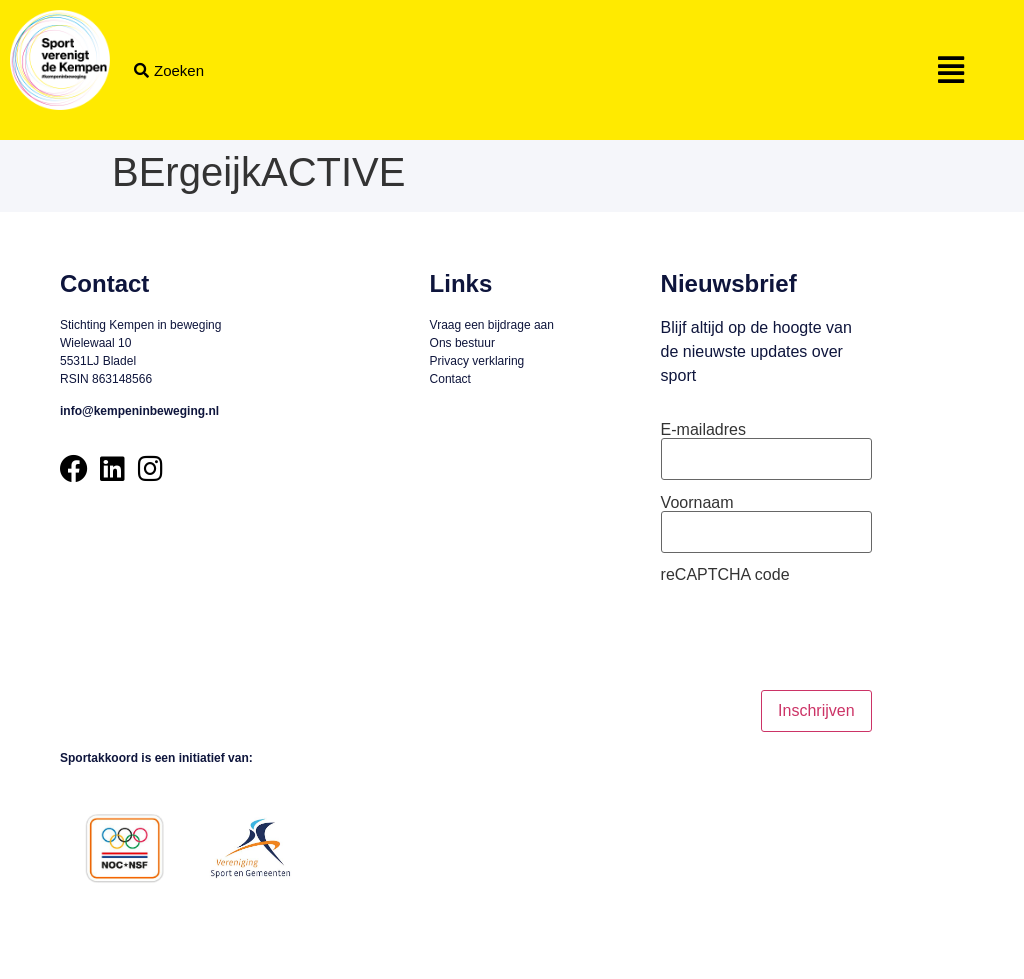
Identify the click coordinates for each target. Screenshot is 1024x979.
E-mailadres (703, 430)
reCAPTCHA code (725, 575)
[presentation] (813, 637)
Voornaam (697, 503)
